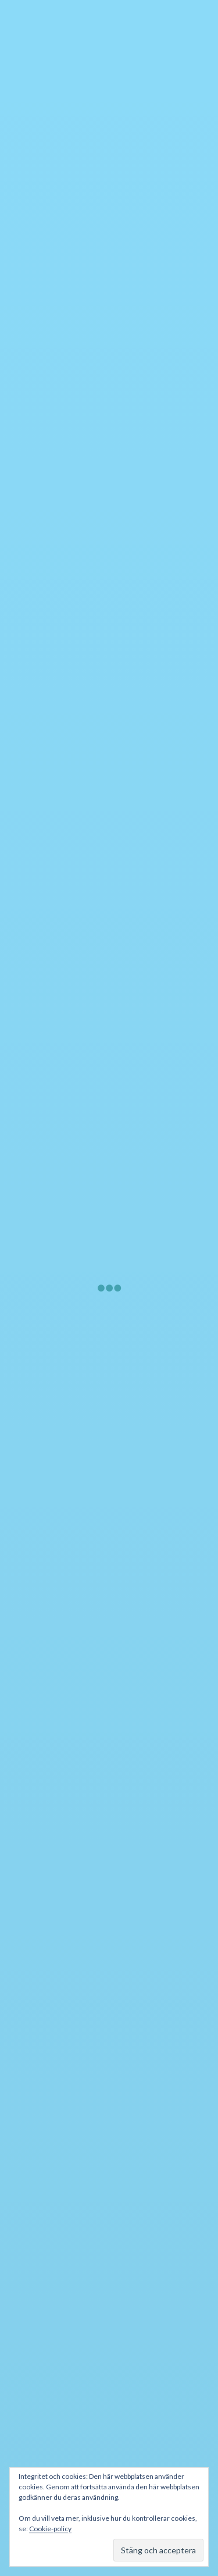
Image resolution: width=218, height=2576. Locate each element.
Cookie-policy (50, 2528)
